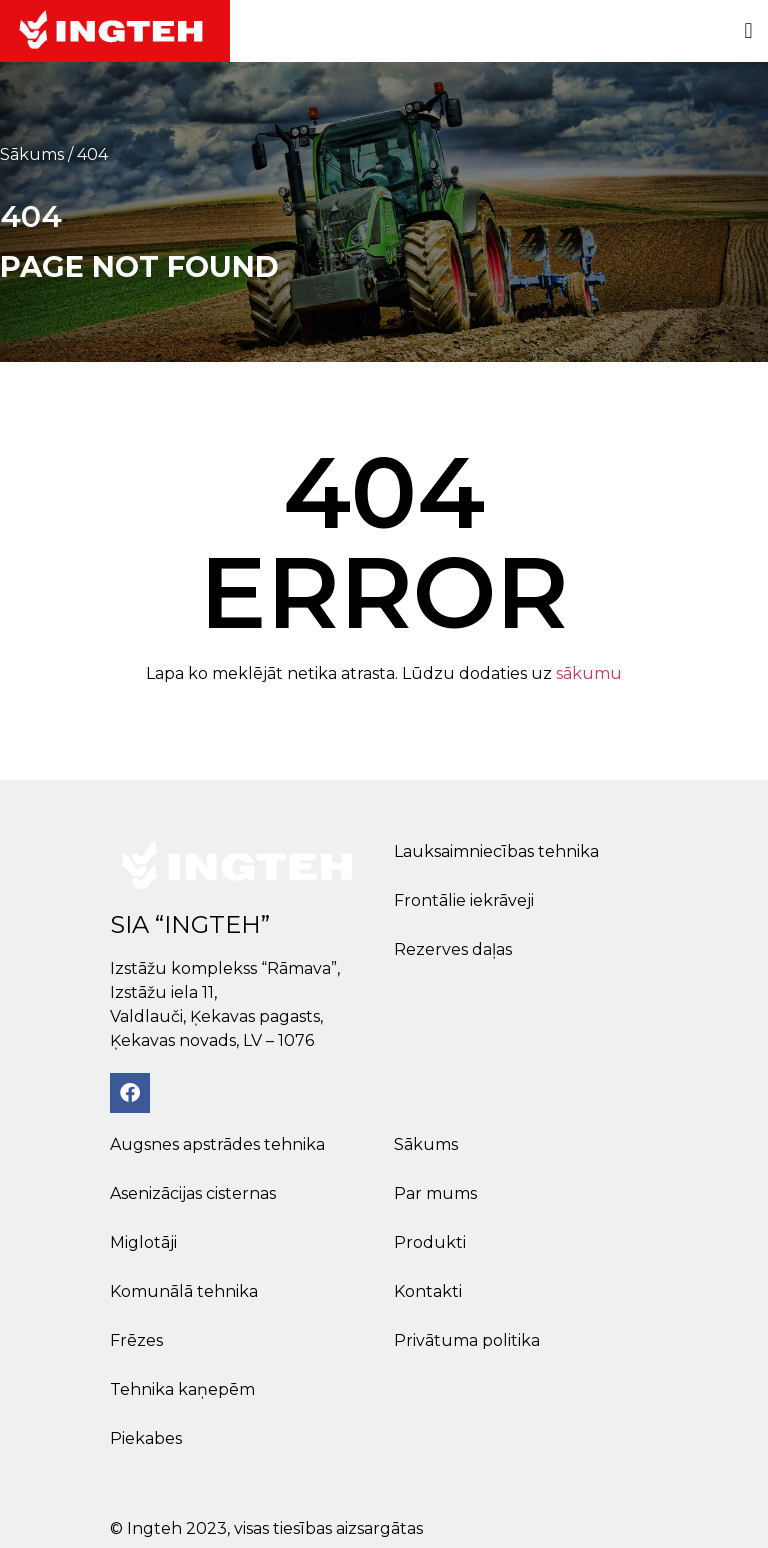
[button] (748, 31)
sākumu (589, 673)
